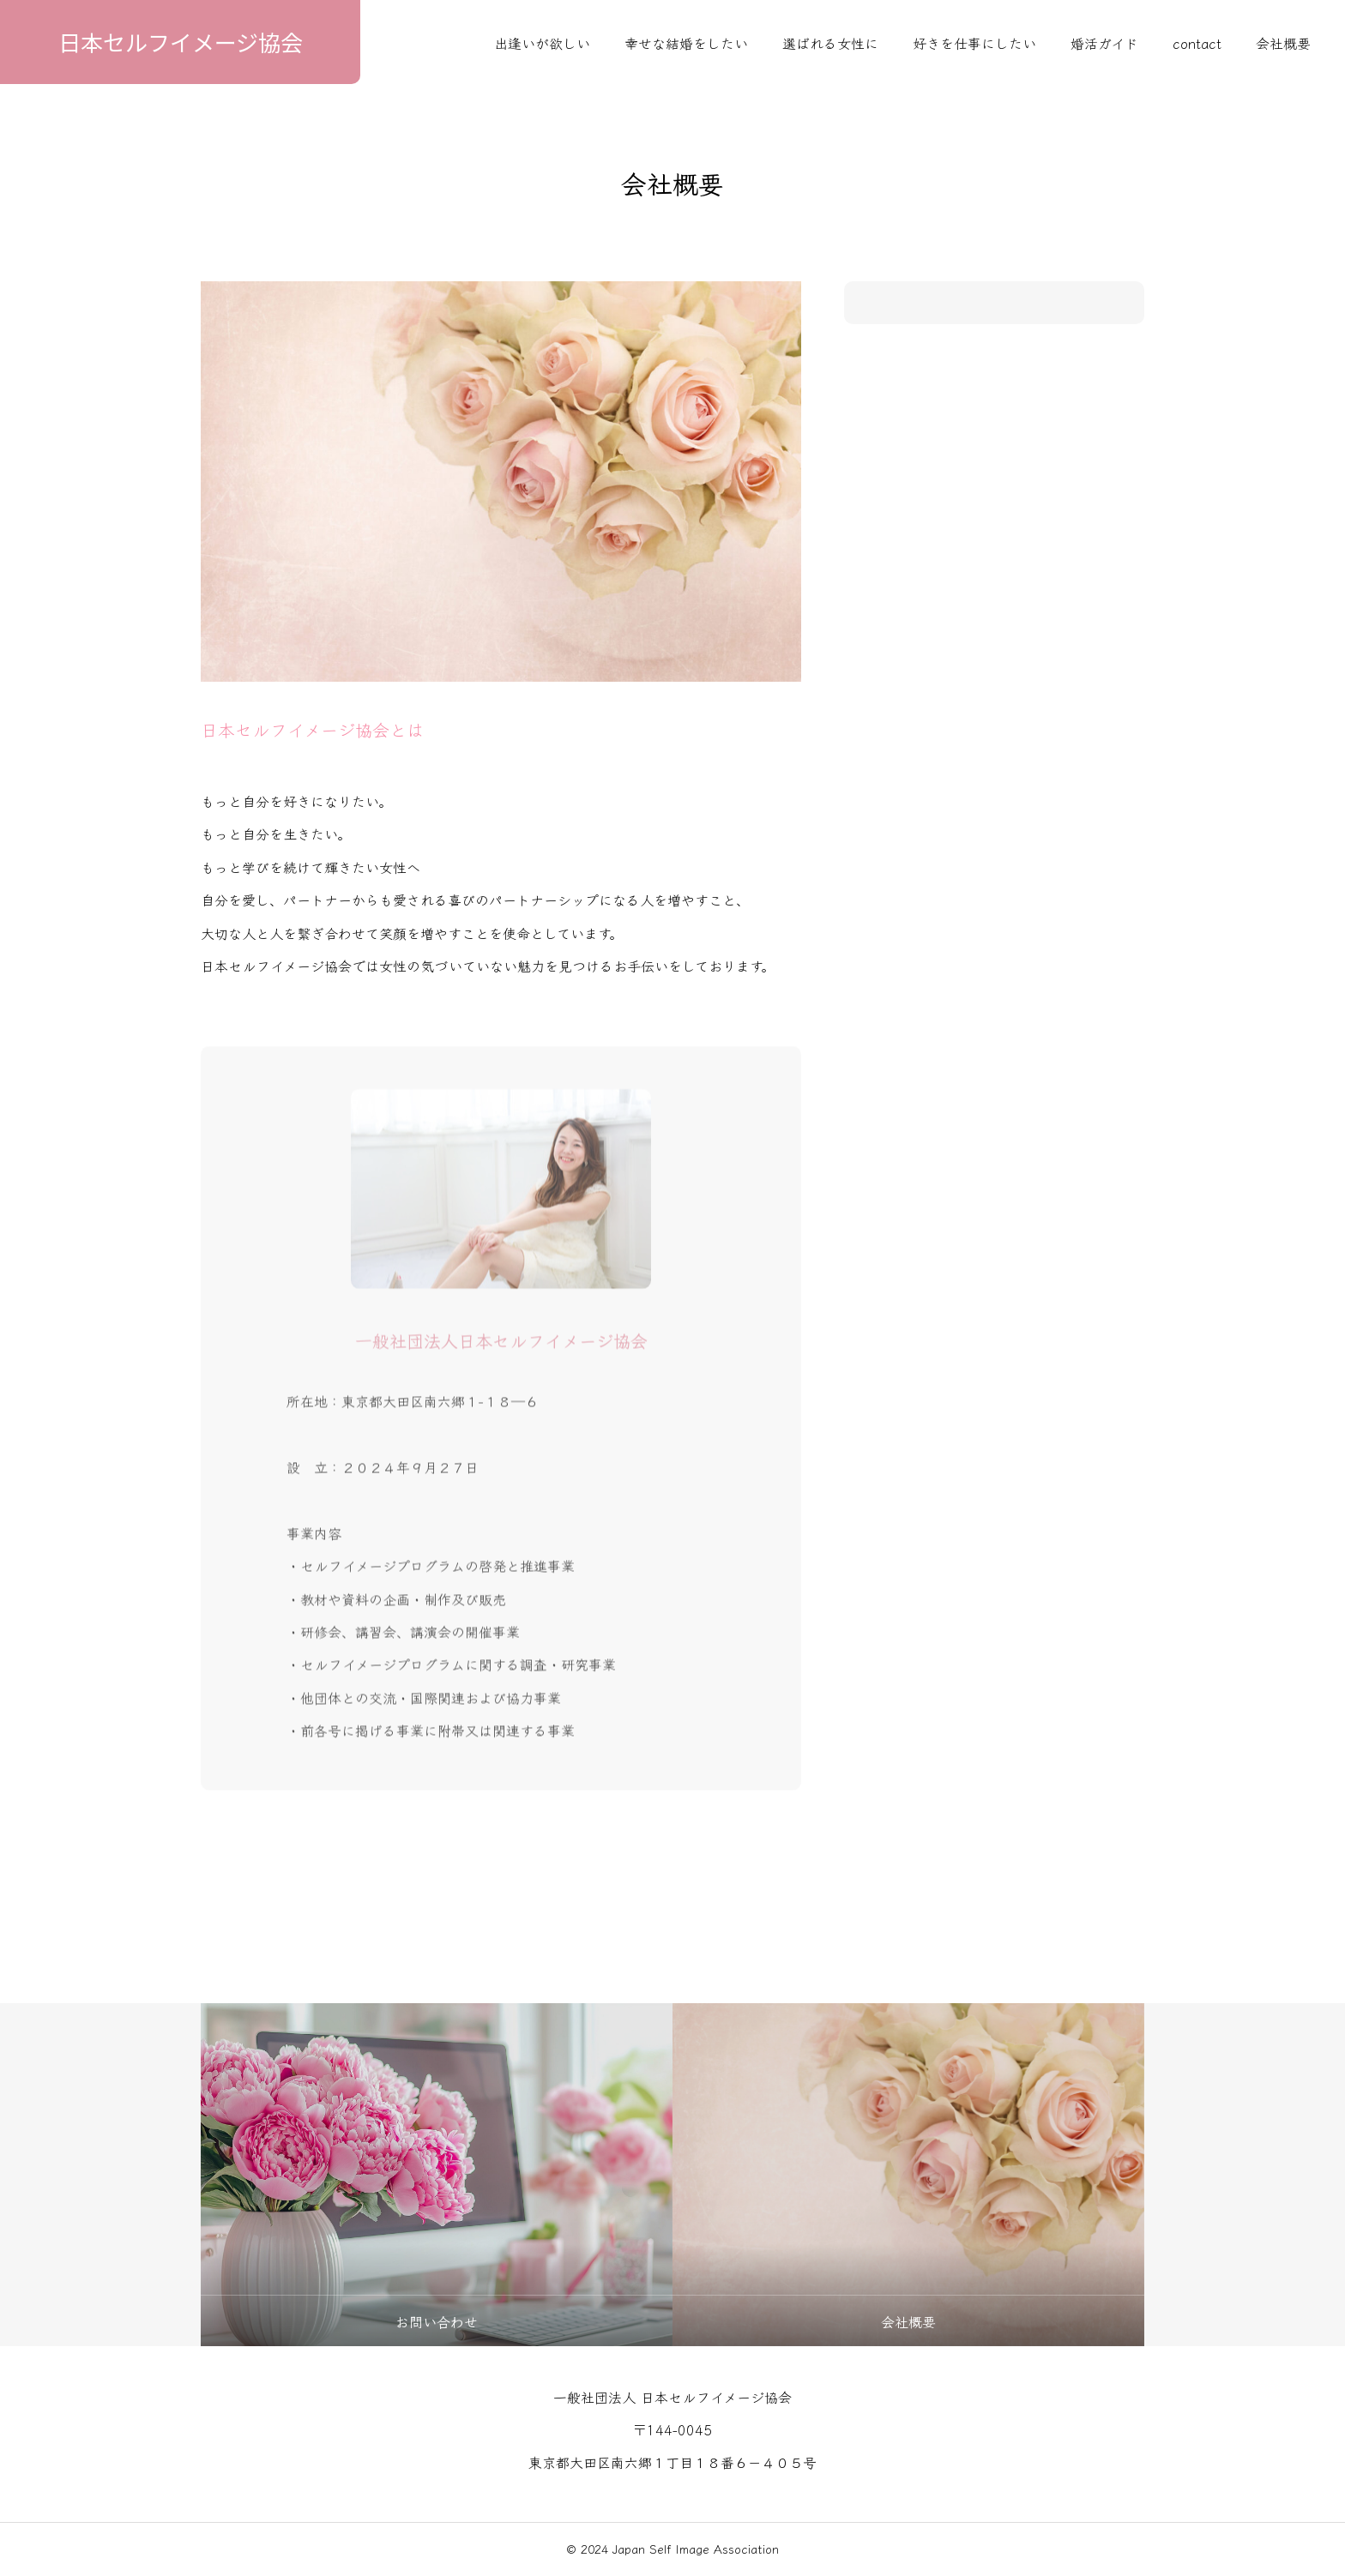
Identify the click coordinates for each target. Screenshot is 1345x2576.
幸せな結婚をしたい (686, 43)
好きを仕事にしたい (974, 43)
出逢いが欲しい (542, 43)
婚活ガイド (1104, 43)
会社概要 (1283, 43)
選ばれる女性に (830, 43)
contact (1197, 43)
